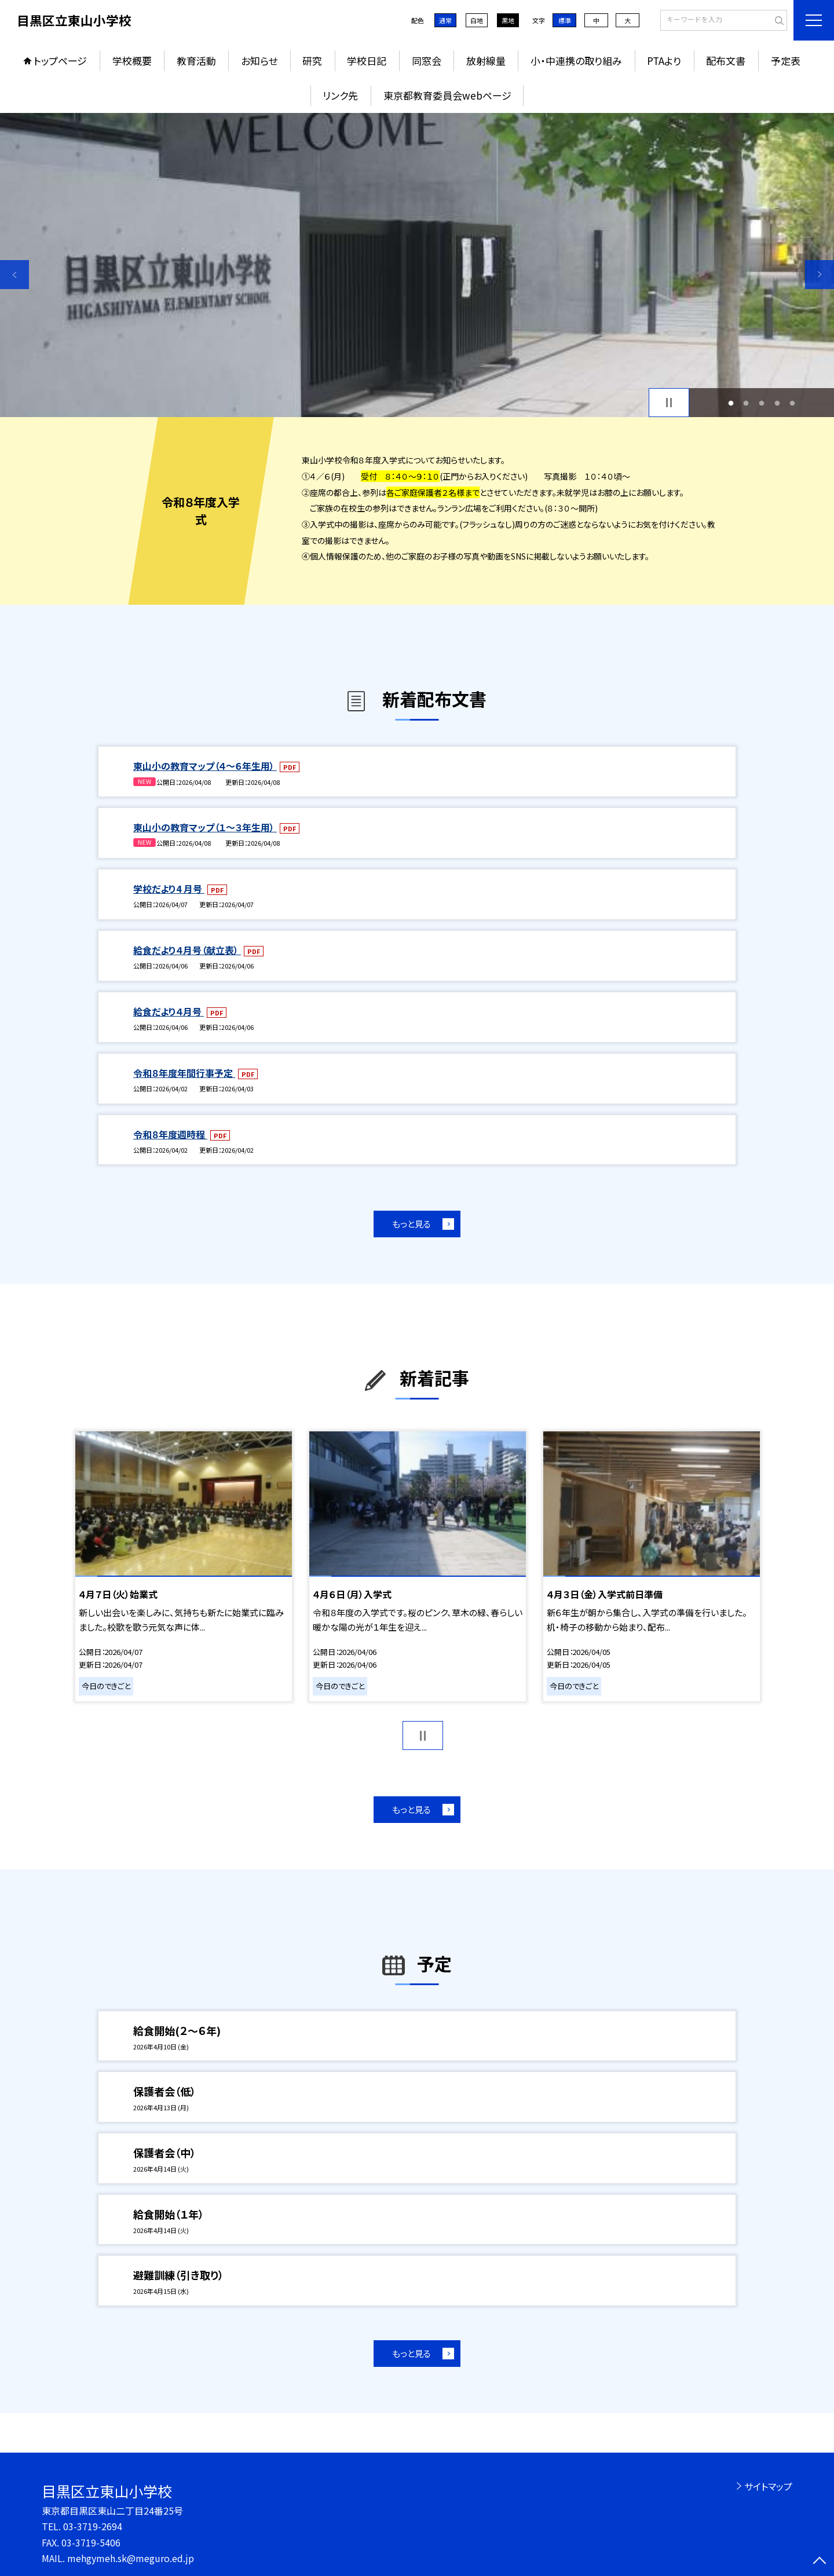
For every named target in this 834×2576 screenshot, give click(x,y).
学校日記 (366, 60)
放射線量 (486, 60)
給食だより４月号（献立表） (187, 950)
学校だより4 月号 (168, 889)
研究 (312, 60)
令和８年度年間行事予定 (184, 1073)
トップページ (60, 60)
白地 (476, 20)
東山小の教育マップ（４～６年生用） (205, 766)
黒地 (508, 20)
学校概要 (132, 60)
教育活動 (196, 60)
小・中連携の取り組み (576, 60)
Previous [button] (14, 274)
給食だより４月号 (168, 1011)
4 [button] (777, 403)
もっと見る (411, 1224)
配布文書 (725, 60)
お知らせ (259, 60)
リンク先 (340, 95)
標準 (564, 20)
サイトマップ (768, 2486)
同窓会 (426, 60)
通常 (445, 20)
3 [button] (762, 403)
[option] (417, 265)
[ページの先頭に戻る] (819, 2561)
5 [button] (792, 403)
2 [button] (746, 403)
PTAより (664, 60)
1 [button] (730, 403)
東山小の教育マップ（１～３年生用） (205, 827)
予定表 (785, 60)
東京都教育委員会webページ (447, 95)
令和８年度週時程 (170, 1134)
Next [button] (819, 274)
